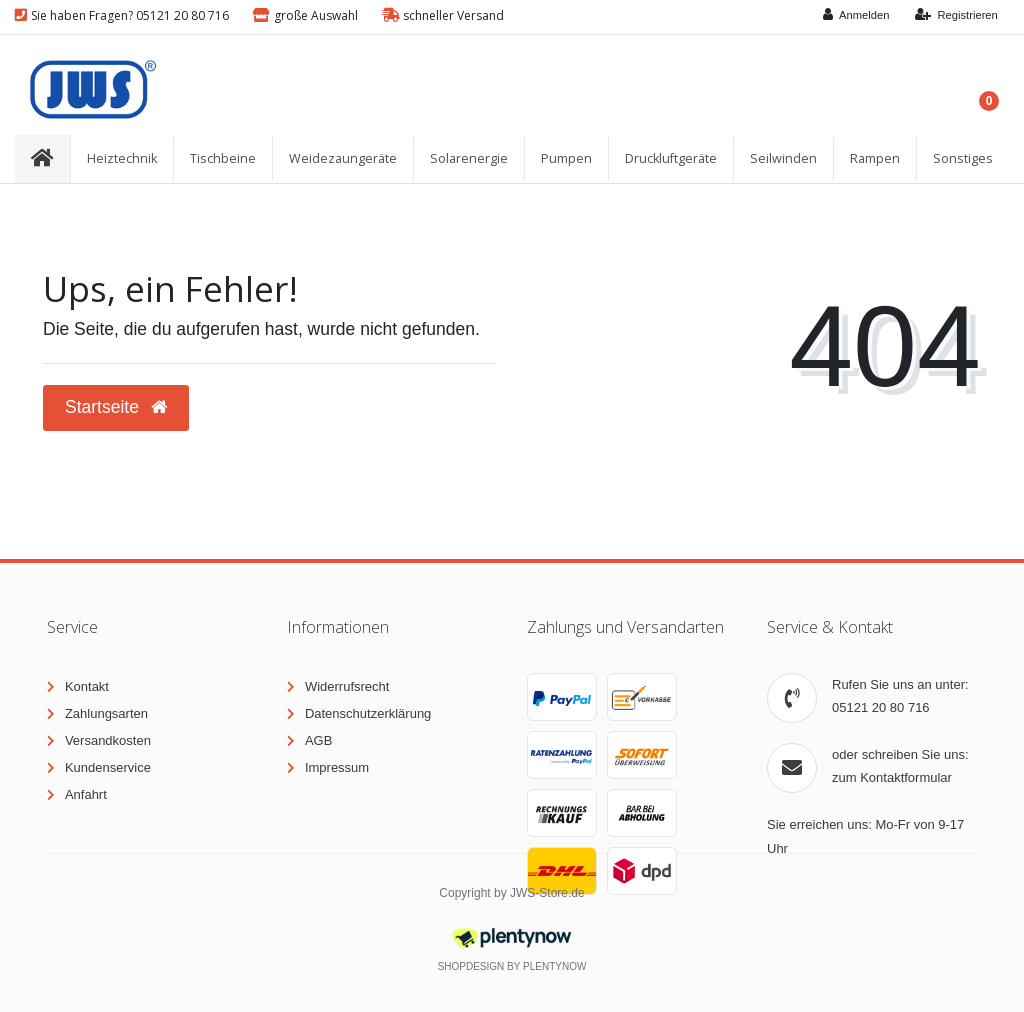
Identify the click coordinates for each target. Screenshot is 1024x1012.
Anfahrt (86, 794)
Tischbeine (223, 158)
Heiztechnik (122, 158)
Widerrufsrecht (347, 686)
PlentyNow (554, 966)
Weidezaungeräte (343, 158)
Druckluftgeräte (671, 158)
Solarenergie (469, 158)
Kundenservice (108, 767)
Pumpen (566, 158)
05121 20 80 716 (881, 707)
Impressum (337, 767)
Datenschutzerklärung (368, 713)
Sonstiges (963, 158)
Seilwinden (783, 158)
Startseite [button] (116, 407)
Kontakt (87, 686)
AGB (318, 740)
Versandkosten (108, 740)
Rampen (875, 158)
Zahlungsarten (106, 713)
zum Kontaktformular (892, 777)
